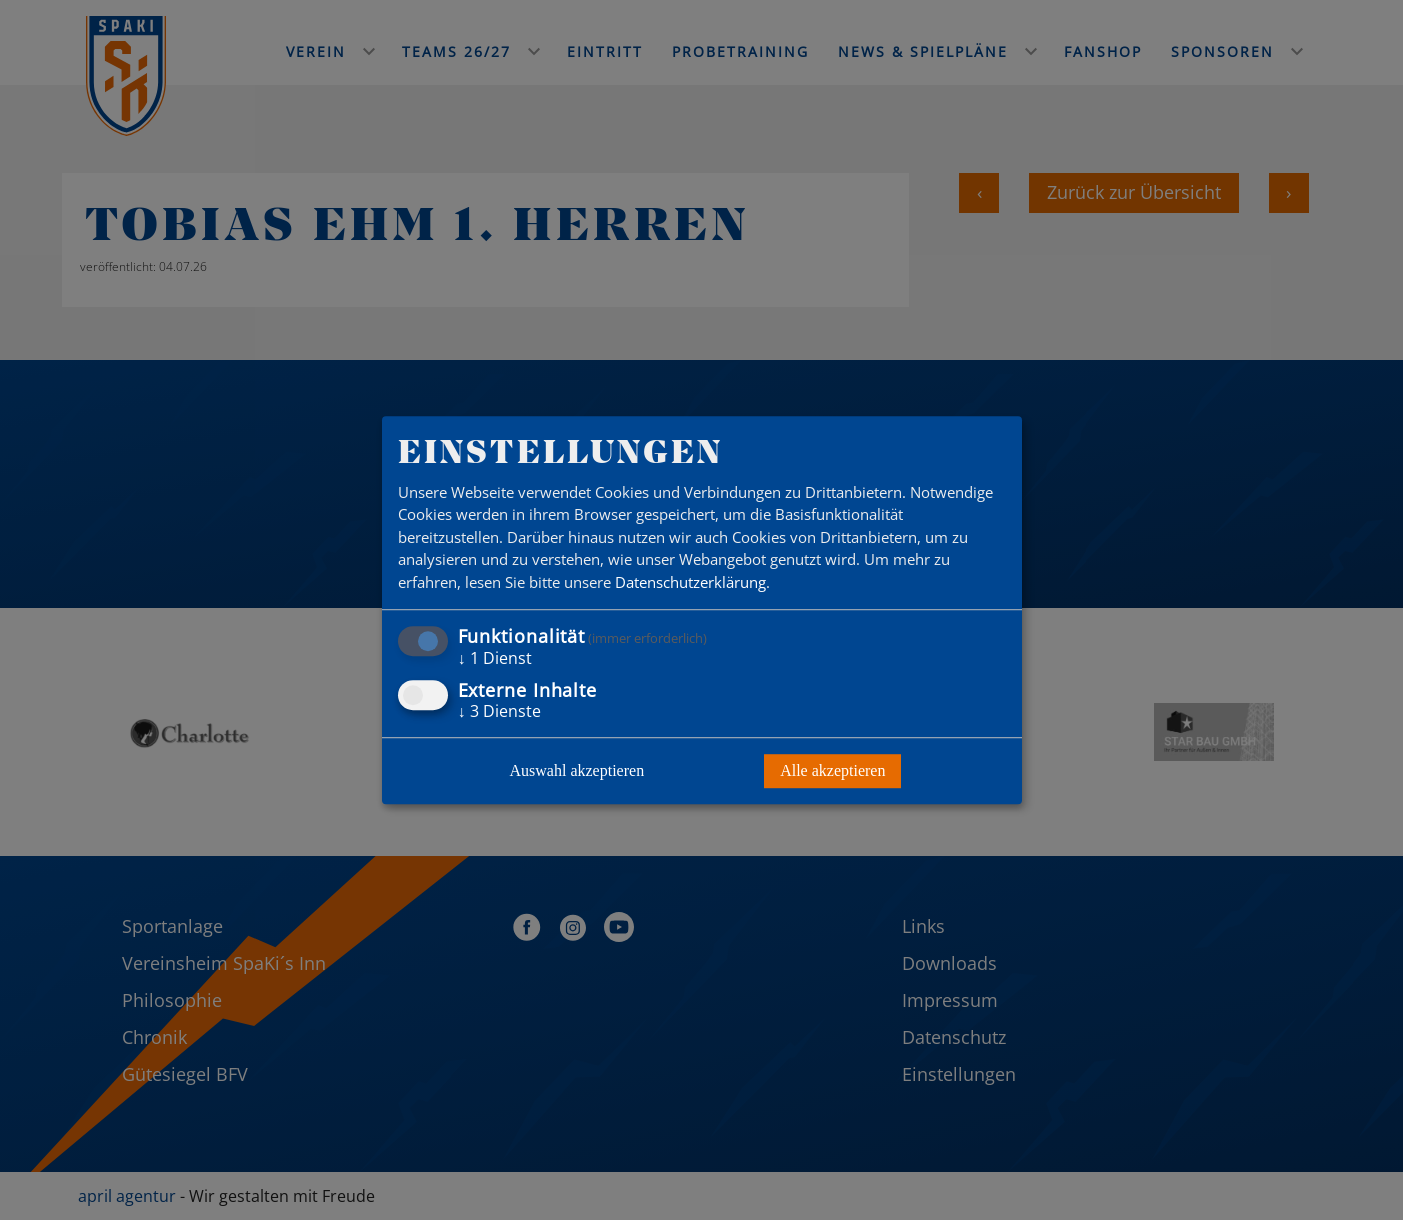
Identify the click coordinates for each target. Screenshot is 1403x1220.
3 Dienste (499, 711)
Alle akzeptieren (832, 770)
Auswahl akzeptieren (577, 770)
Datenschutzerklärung (690, 582)
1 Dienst (495, 659)
